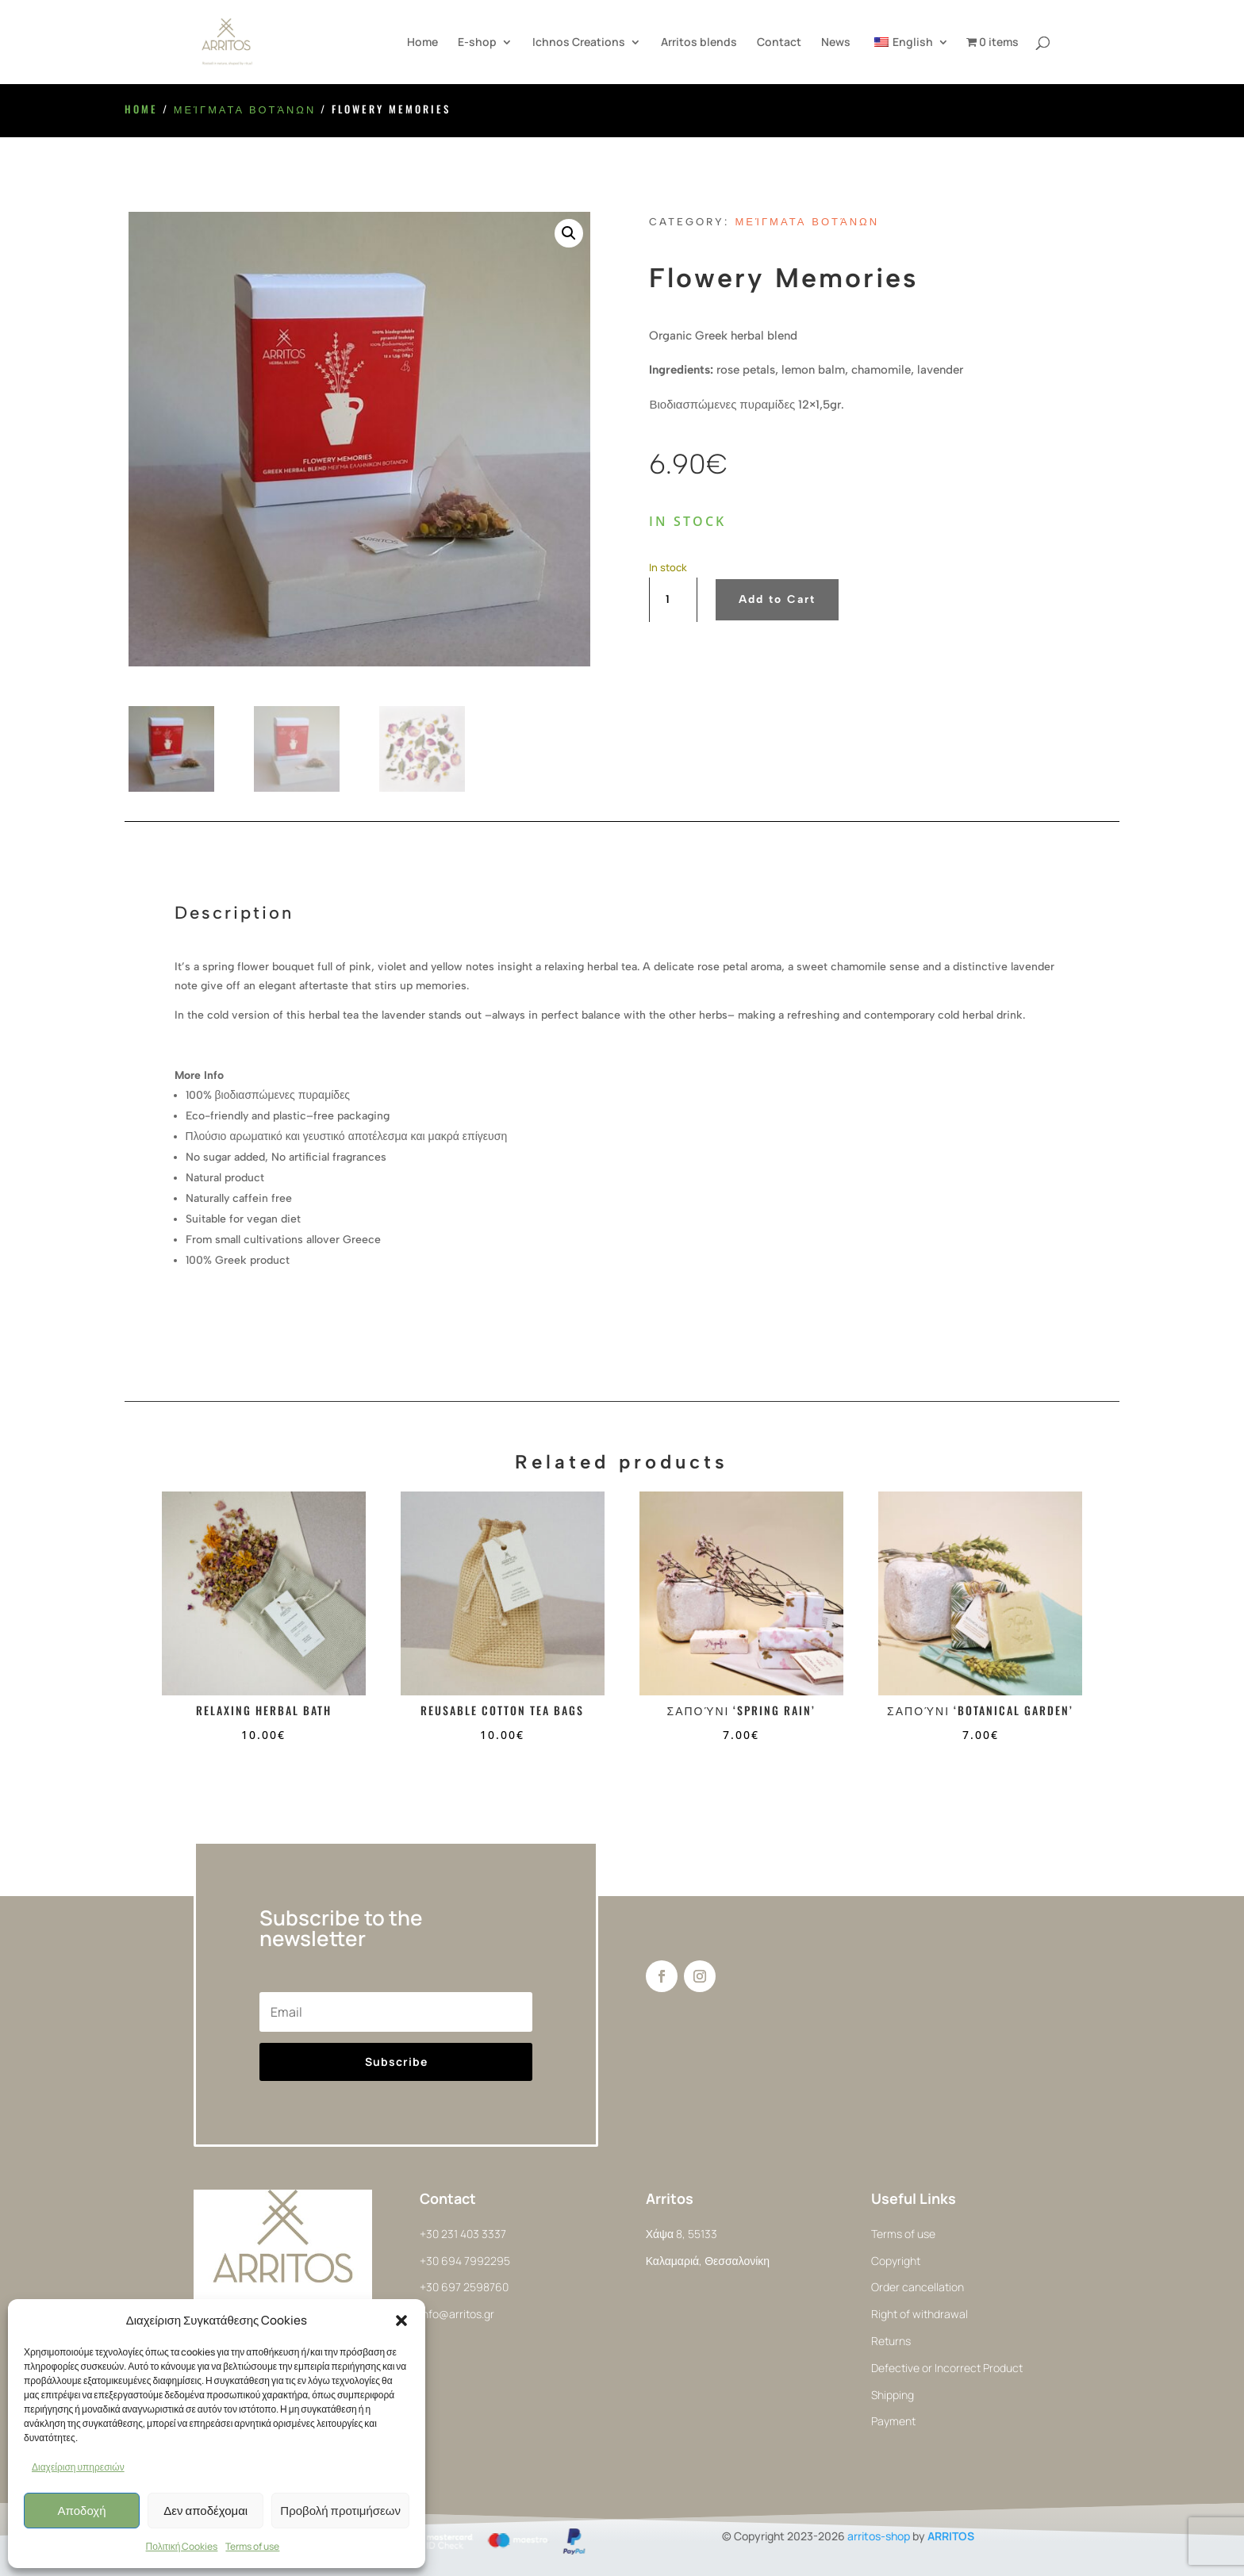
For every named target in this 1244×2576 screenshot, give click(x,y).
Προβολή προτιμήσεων (340, 2510)
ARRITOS (950, 2535)
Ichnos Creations (578, 42)
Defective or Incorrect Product (947, 2367)
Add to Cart (777, 599)
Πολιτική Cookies (182, 2546)
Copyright (895, 2260)
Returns (891, 2340)
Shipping (892, 2394)
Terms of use (252, 2546)
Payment (893, 2420)
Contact (779, 42)
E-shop (477, 42)
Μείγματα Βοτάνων (245, 109)
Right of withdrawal (919, 2313)
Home (422, 42)
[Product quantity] (673, 600)
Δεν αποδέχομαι (205, 2510)
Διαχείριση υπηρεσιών (78, 2467)
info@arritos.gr (457, 2313)
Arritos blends (699, 42)
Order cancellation (917, 2286)
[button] (401, 2320)
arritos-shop (878, 2535)
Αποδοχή (82, 2510)
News (835, 42)
